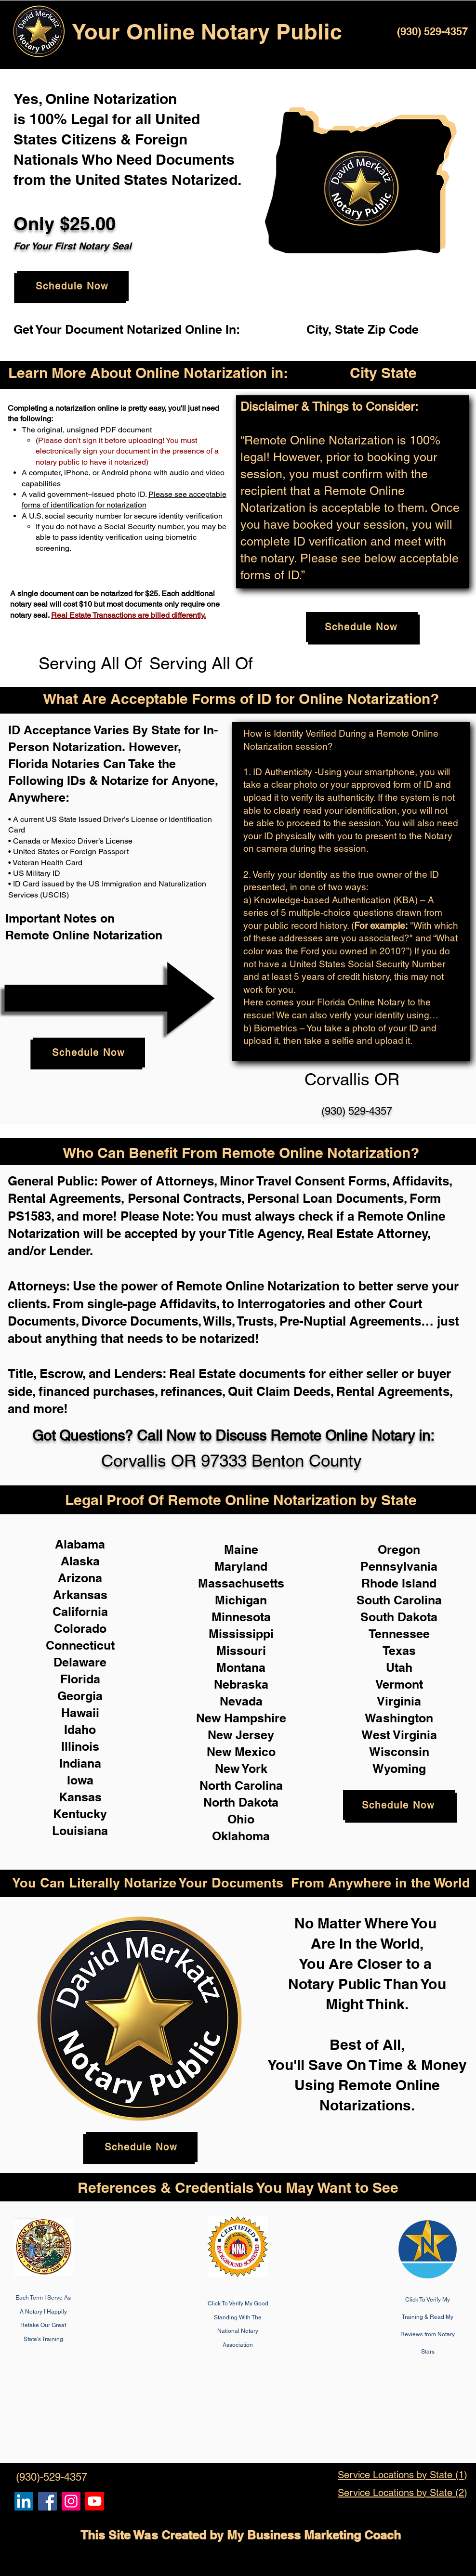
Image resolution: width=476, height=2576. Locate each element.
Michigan (241, 1600)
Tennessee (399, 1633)
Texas (399, 1650)
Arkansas (80, 1594)
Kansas (80, 1797)
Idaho (80, 1729)
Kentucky (80, 1814)
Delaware (79, 1662)
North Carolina (241, 1785)
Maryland (240, 1566)
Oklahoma (241, 1836)
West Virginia (399, 1735)
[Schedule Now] (73, 286)
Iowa (80, 1780)
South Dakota (398, 1617)
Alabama (80, 1544)
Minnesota (241, 1617)
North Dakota (240, 1802)
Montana (240, 1667)
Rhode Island (398, 1583)
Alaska (80, 1561)
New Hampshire (241, 1718)
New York (241, 1768)
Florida (80, 1679)
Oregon (399, 1549)
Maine (241, 1549)
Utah (399, 1667)
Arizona (80, 1578)
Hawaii (80, 1712)
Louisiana (80, 1830)
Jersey (255, 1735)
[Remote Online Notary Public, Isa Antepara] (71, 2501)
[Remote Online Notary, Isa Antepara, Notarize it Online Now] (47, 2501)
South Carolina (399, 1600)
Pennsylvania (398, 1566)
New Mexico (241, 1751)
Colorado (80, 1628)
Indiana (80, 1763)
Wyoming (399, 1768)
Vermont (399, 1684)
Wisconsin (399, 1751)
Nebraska (241, 1684)
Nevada (241, 1701)
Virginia (399, 1701)
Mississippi (241, 1633)
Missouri (241, 1650)
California (80, 1611)
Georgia (80, 1696)
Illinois (80, 1746)
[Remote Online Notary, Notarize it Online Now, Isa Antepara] (23, 2501)
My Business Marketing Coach (314, 2535)
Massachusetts (241, 1583)
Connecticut (80, 1645)
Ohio (240, 1819)
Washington (399, 1718)
